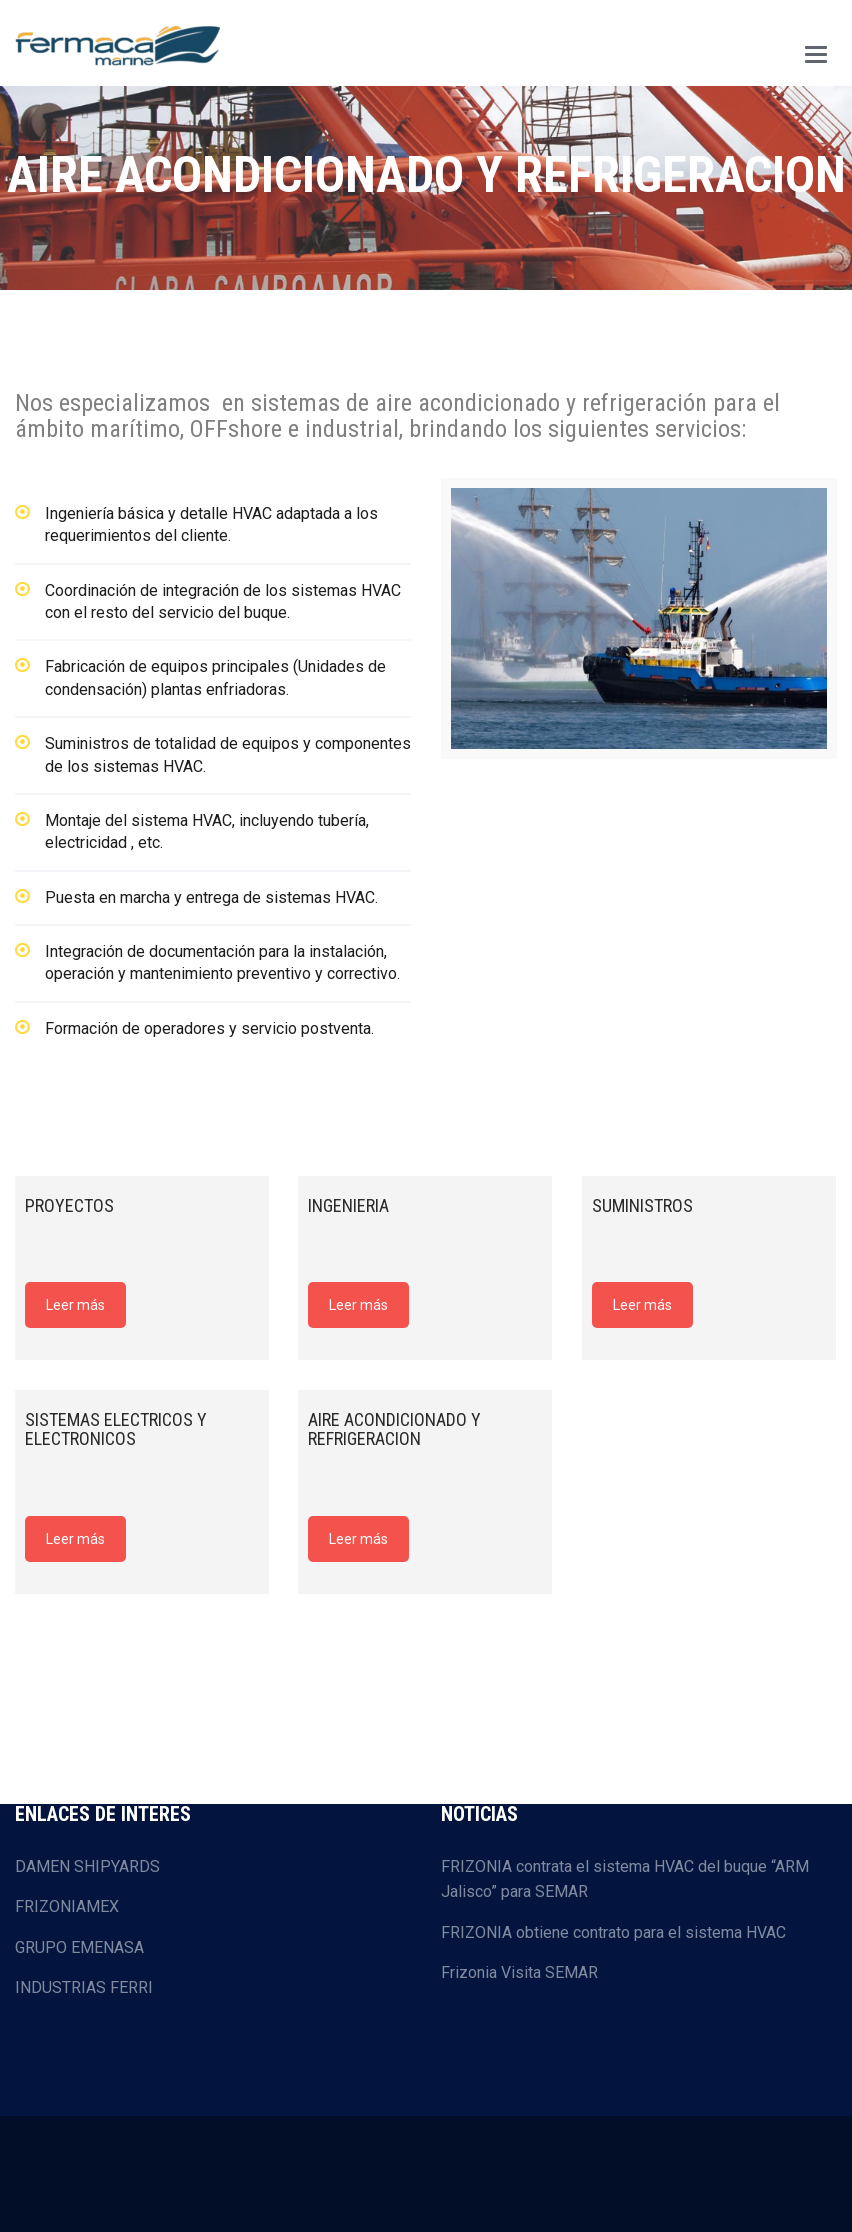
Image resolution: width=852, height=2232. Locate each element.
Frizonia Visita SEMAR (519, 1972)
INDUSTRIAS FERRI (84, 1987)
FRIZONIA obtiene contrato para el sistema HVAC (613, 1932)
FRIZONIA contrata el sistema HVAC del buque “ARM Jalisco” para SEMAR (625, 1879)
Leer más (75, 1305)
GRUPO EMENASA (79, 1947)
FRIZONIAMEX (67, 1906)
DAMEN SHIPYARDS (87, 1866)
